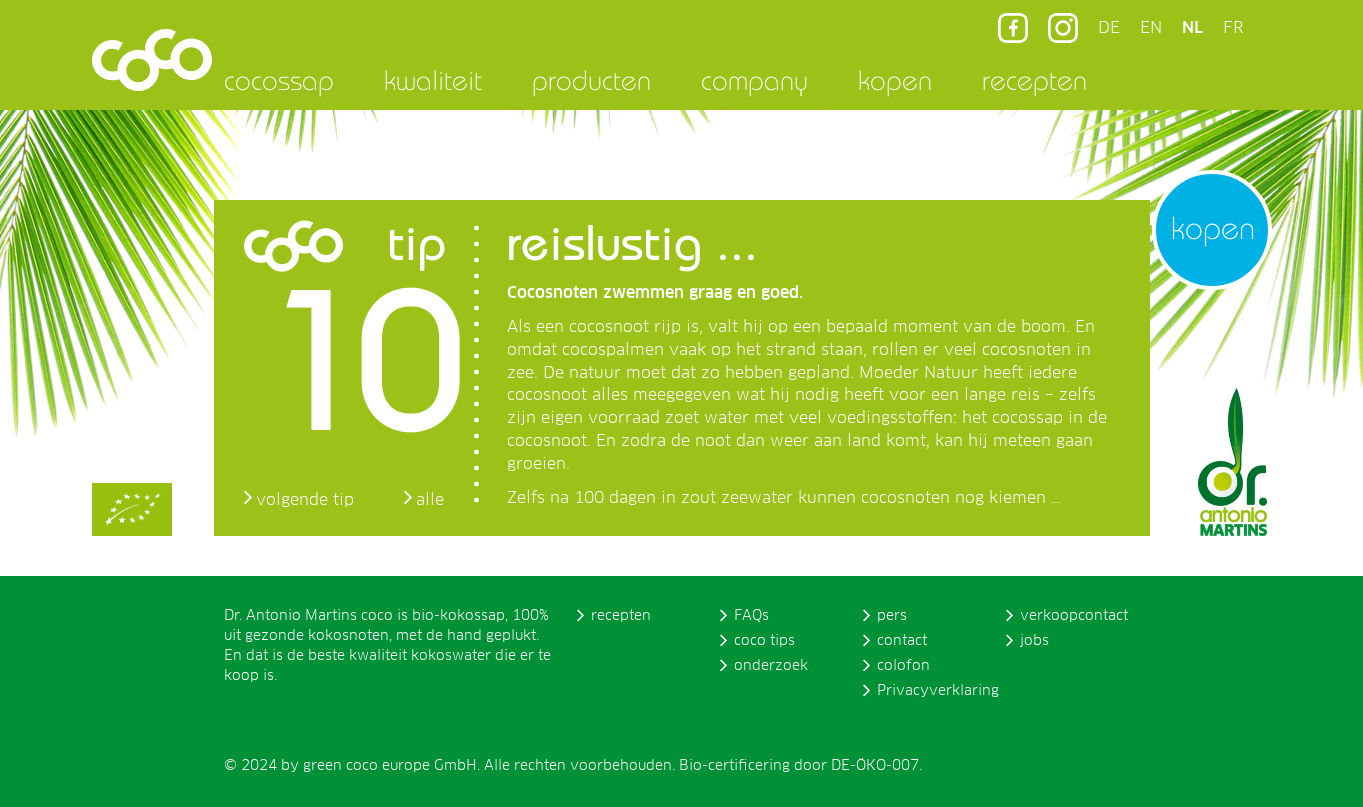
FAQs (751, 616)
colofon (903, 666)
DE (1109, 28)
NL (1192, 28)
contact (902, 641)
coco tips (764, 641)
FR (1233, 28)
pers (892, 616)
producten (591, 80)
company (754, 80)
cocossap (279, 80)
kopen (895, 80)
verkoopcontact (1074, 616)
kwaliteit (433, 80)
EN (1151, 28)
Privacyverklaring (938, 691)
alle (430, 500)
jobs (1034, 641)
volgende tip (305, 500)
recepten (1034, 80)
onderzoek (771, 666)
